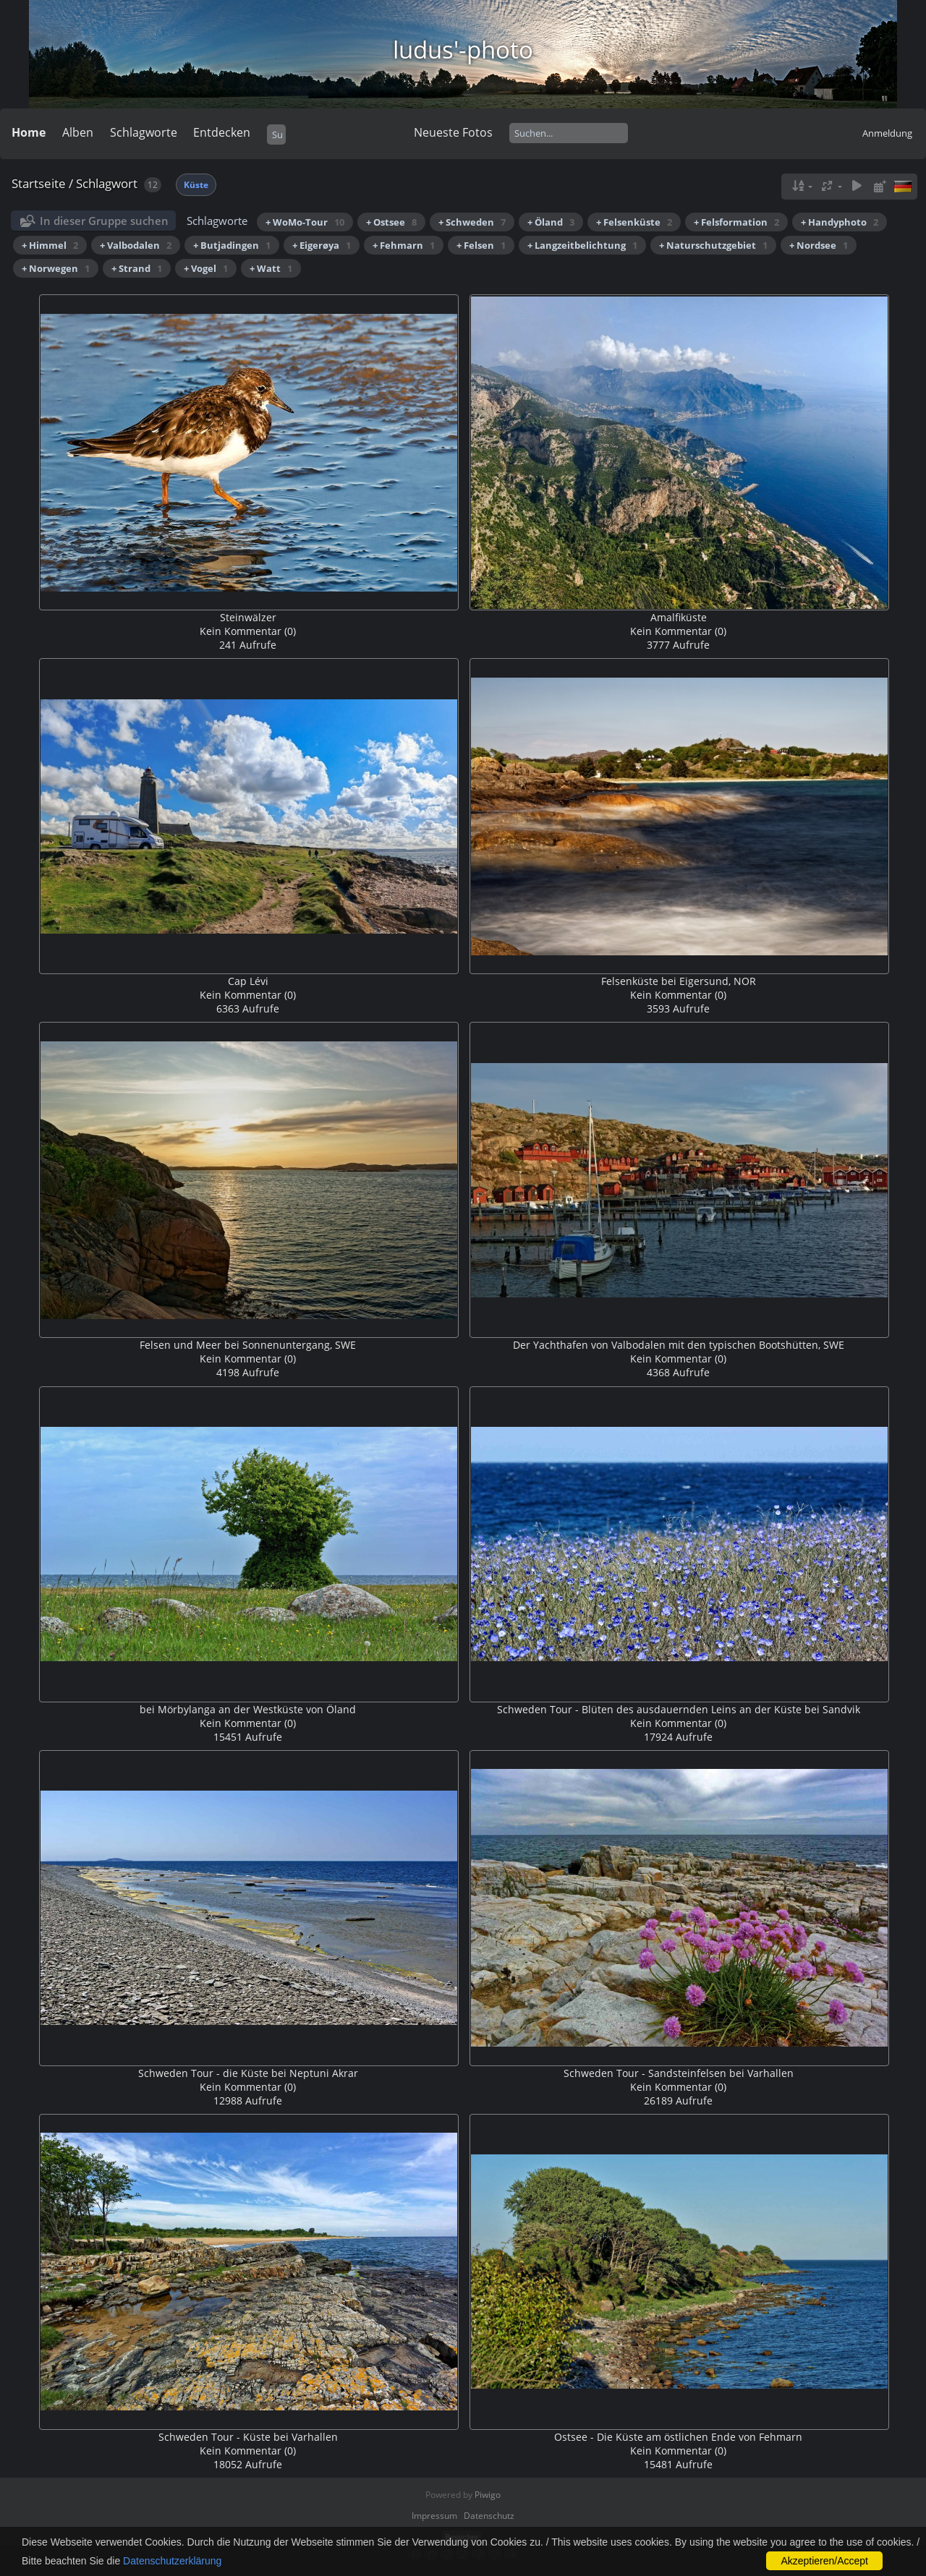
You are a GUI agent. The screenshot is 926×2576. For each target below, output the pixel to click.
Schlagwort (106, 183)
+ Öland (550, 222)
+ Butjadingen (232, 245)
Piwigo (488, 2494)
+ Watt (271, 268)
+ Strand (136, 268)
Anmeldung (887, 133)
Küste (196, 185)
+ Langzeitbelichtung (582, 245)
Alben (77, 132)
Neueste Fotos (453, 132)
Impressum (434, 2515)
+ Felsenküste (634, 222)
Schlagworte (143, 132)
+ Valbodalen (135, 245)
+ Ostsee (391, 222)
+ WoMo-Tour (305, 222)
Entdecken (221, 132)
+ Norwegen (56, 268)
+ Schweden (472, 222)
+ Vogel (206, 268)
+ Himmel (50, 245)
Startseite (39, 183)
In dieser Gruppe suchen (104, 220)
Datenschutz (489, 2515)
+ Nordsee (818, 245)
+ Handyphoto (839, 222)
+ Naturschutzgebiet (713, 245)
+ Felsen (481, 245)
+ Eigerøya (321, 245)
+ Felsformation (736, 222)
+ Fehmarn (404, 245)
